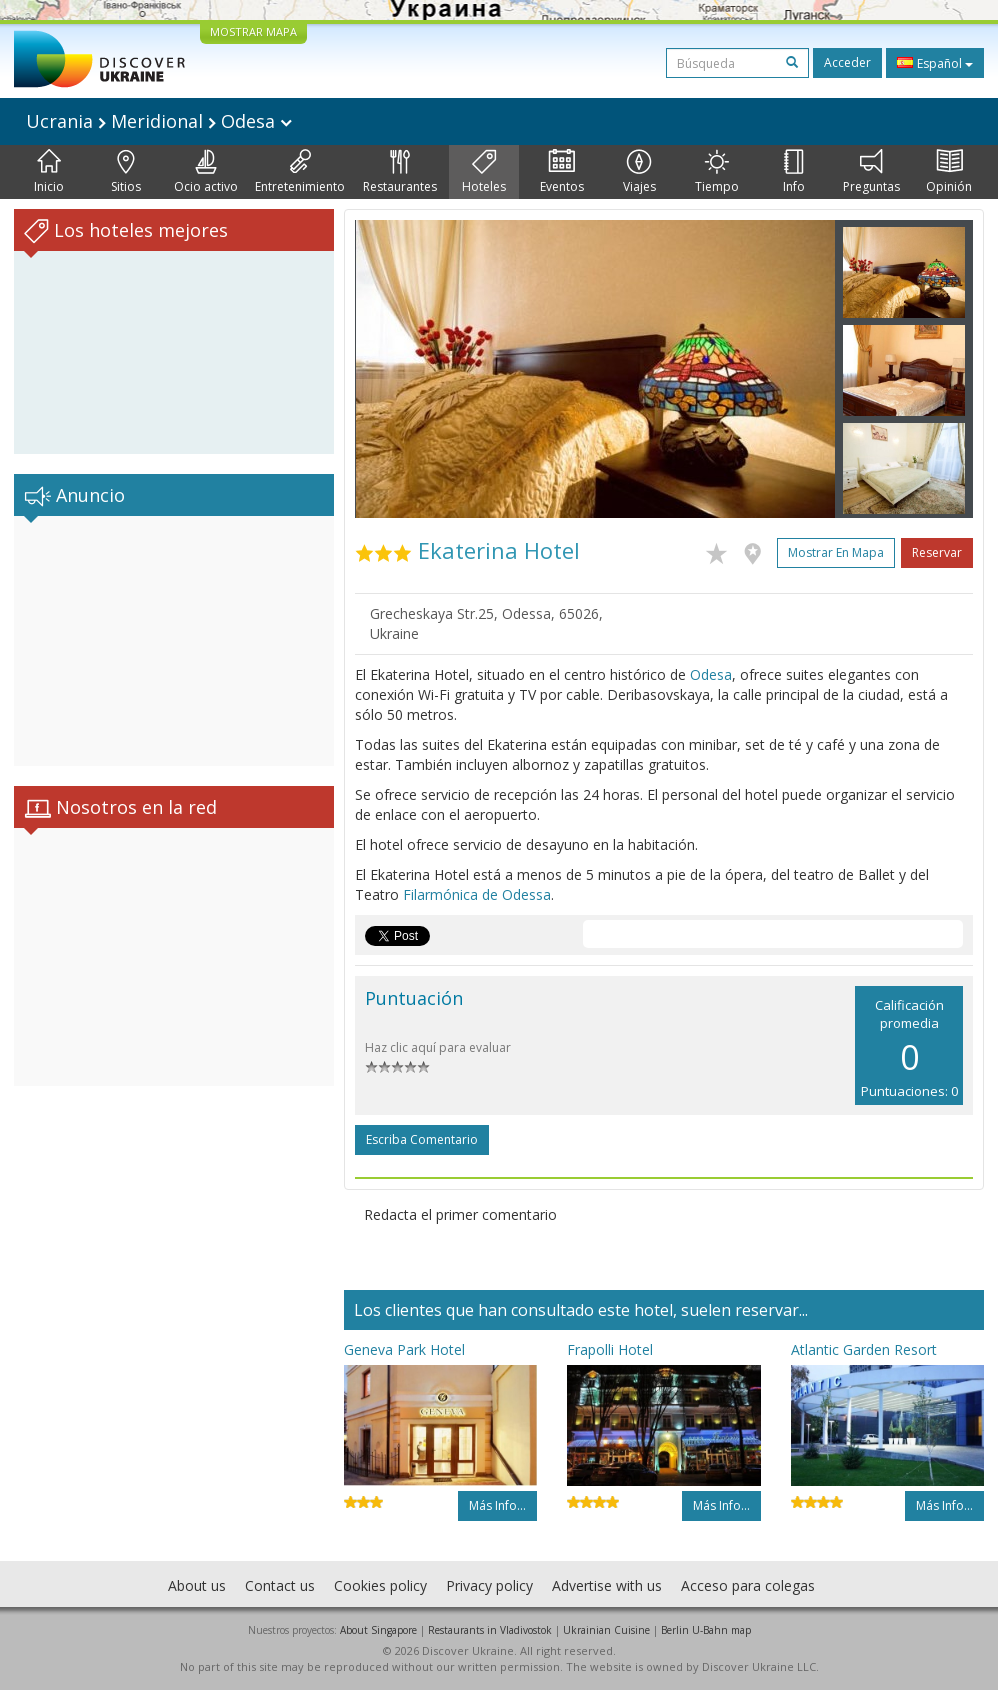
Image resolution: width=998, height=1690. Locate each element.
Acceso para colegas (748, 1585)
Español (935, 63)
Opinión (949, 172)
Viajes (639, 172)
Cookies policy (380, 1585)
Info (794, 172)
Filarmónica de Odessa (477, 894)
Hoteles (484, 172)
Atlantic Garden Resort (864, 1349)
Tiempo (717, 172)
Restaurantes (400, 172)
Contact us (280, 1585)
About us (197, 1585)
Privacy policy (489, 1585)
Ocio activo (206, 172)
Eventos (562, 172)
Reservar (937, 552)
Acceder (847, 62)
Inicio (49, 172)
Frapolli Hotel (610, 1349)
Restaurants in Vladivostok (490, 1630)
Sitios (126, 172)
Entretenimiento (300, 172)
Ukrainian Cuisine (606, 1630)
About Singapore (378, 1630)
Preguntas (871, 172)
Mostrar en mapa (836, 552)
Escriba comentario (422, 1139)
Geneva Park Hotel (404, 1349)
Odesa (711, 674)
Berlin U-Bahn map (706, 1630)
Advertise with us (607, 1585)
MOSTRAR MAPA (253, 31)
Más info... (497, 1505)
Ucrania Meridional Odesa (159, 121)
